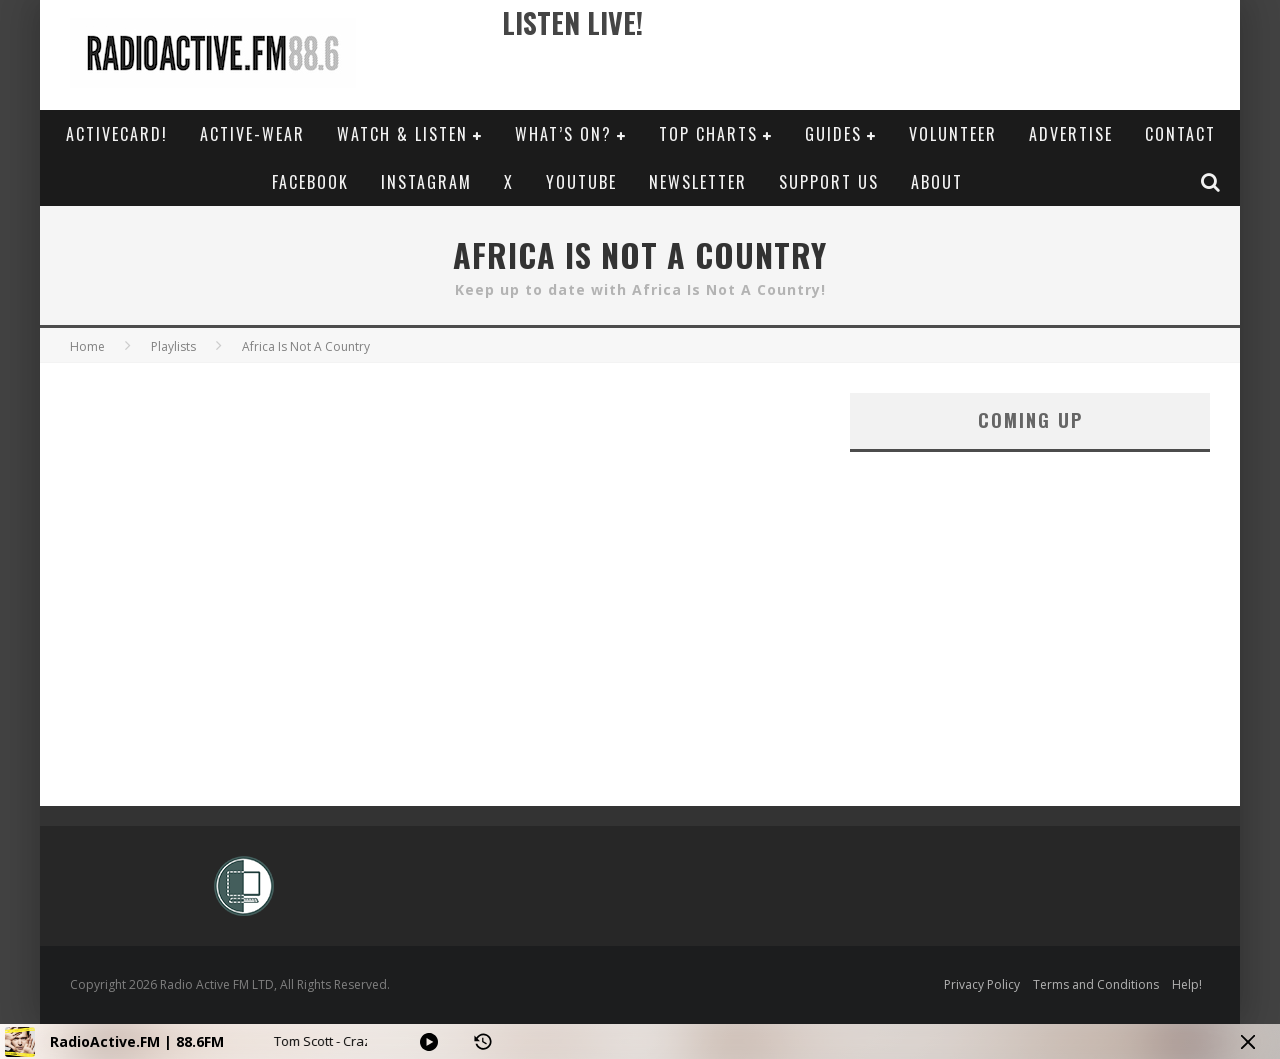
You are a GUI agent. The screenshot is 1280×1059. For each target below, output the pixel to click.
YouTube (581, 182)
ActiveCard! (117, 134)
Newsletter (698, 182)
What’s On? (563, 134)
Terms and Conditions (1096, 984)
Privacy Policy (982, 984)
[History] (483, 1042)
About (937, 182)
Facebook (310, 182)
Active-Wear (252, 134)
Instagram (426, 182)
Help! (1187, 984)
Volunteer (953, 134)
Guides (833, 134)
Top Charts (708, 134)
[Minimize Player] (1248, 1042)
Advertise (1071, 134)
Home (87, 346)
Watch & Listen (402, 134)
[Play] (429, 1042)
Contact (1180, 134)
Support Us (829, 182)
